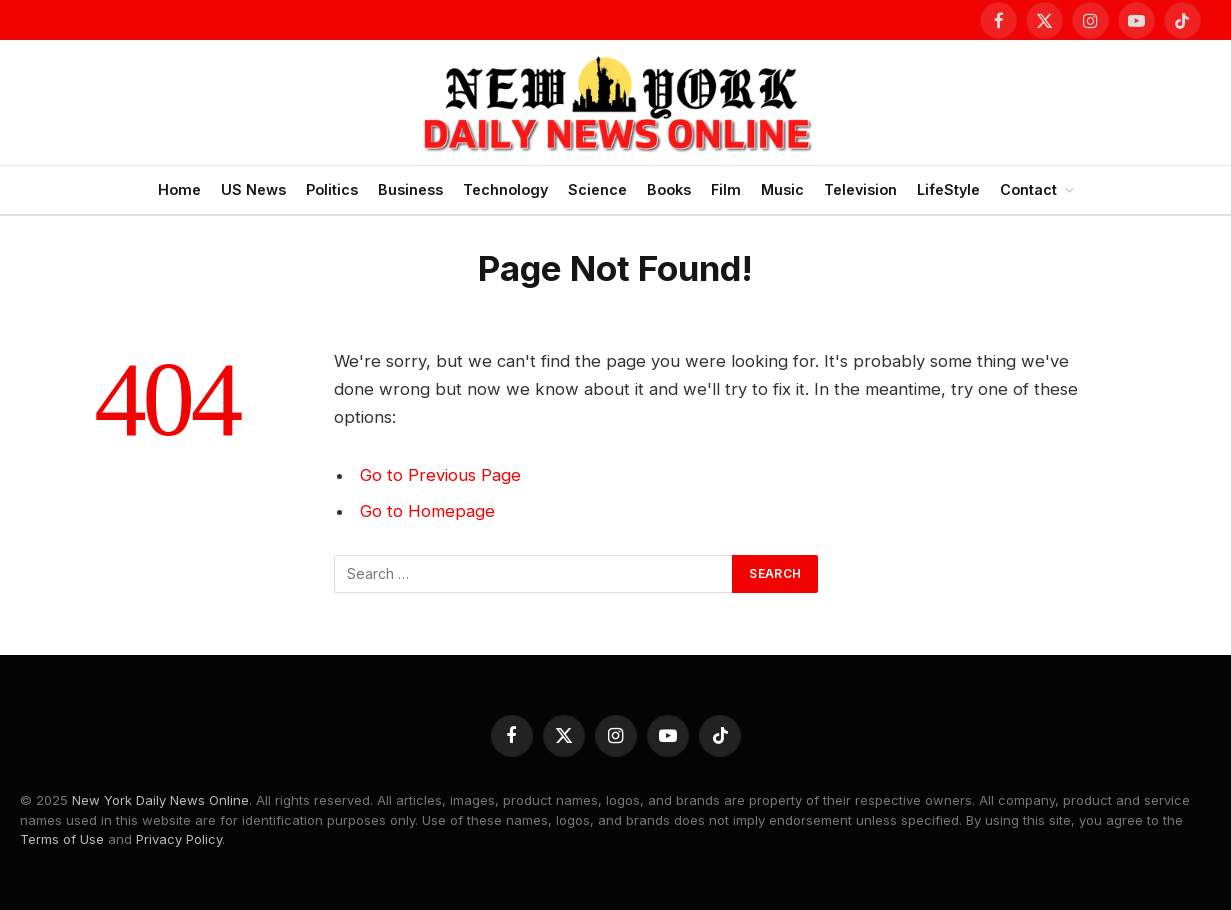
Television (860, 189)
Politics (332, 189)
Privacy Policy (179, 839)
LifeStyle (948, 189)
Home (179, 189)
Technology (505, 189)
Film (726, 189)
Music (782, 189)
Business (410, 189)
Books (669, 189)
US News (253, 189)
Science (597, 189)
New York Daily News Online (160, 800)
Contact (1028, 189)
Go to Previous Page (440, 475)
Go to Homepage (427, 511)
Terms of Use (62, 839)
